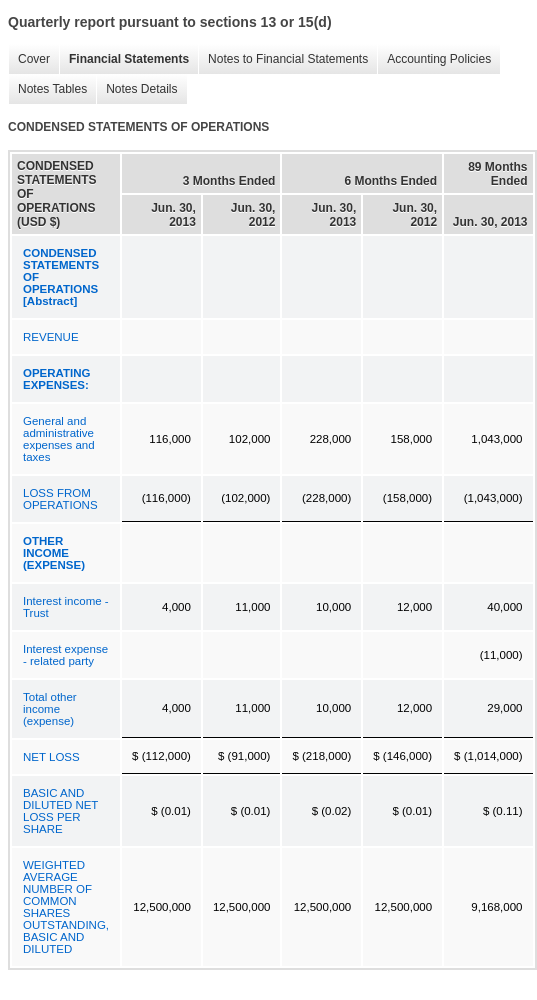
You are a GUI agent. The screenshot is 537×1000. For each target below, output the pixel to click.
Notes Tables (47, 89)
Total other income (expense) (50, 709)
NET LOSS (51, 757)
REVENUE (51, 337)
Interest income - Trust (66, 607)
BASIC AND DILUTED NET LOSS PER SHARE (60, 811)
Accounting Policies (434, 59)
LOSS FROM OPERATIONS (60, 499)
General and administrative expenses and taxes (59, 439)
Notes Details (136, 89)
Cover (29, 59)
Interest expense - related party (65, 655)
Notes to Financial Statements (283, 59)
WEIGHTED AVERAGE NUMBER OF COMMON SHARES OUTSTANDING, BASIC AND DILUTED (66, 907)
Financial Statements (124, 59)
